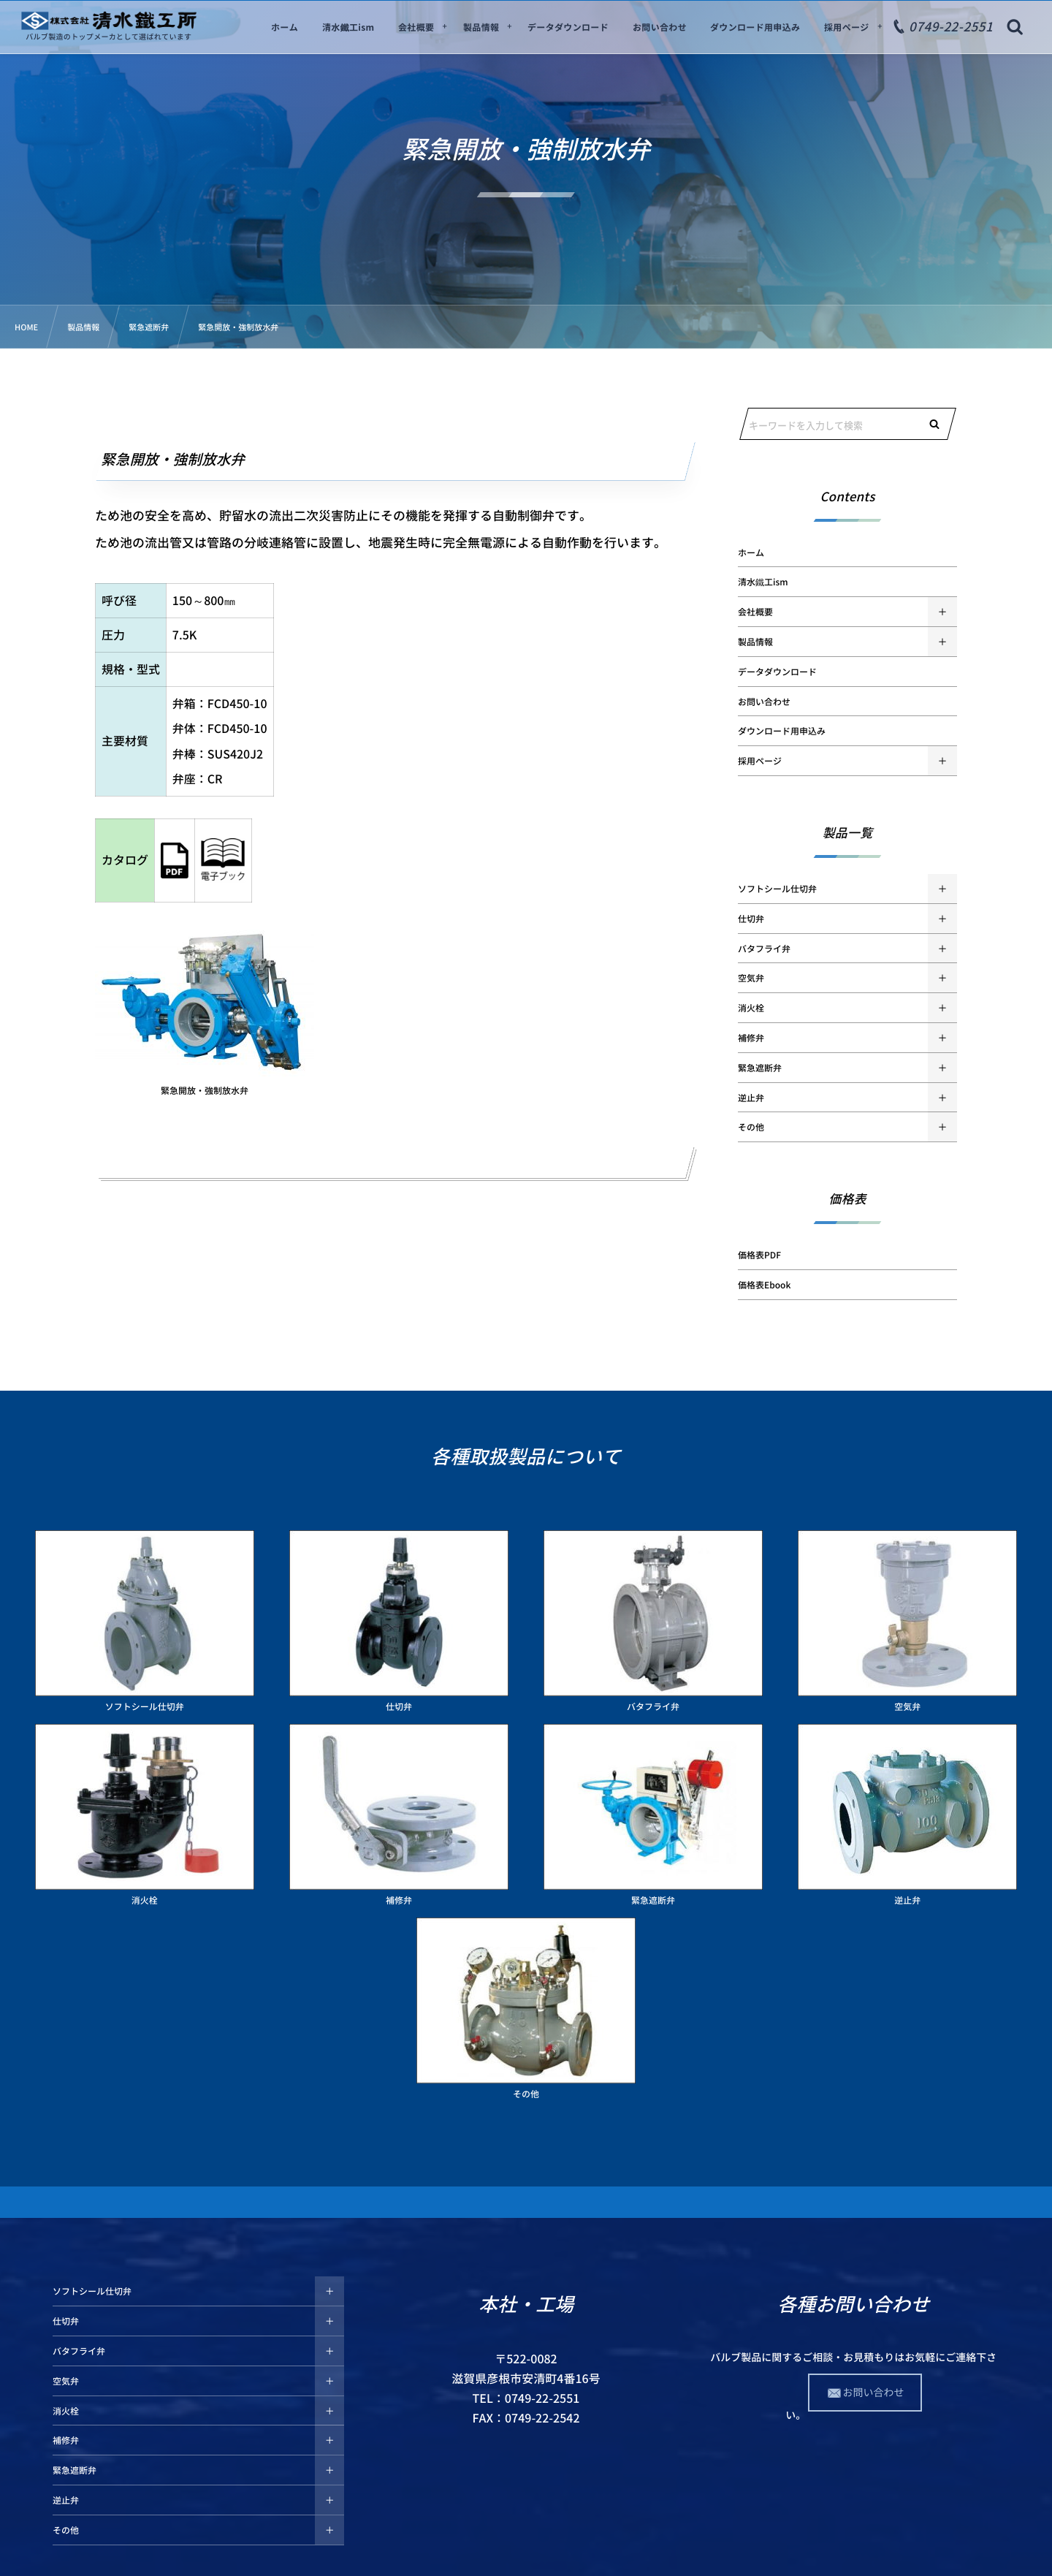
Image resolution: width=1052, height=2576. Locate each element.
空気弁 (751, 977)
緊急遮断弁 (760, 1067)
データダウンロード (777, 671)
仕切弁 (751, 918)
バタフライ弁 (764, 948)
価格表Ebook (764, 1284)
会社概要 (755, 611)
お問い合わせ (764, 701)
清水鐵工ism (763, 581)
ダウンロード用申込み (782, 730)
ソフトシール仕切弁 (777, 888)
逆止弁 (751, 1097)
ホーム (751, 552)
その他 (751, 1126)
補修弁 (751, 1037)
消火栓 (751, 1007)
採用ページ (760, 760)
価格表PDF (759, 1254)
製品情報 (755, 641)
